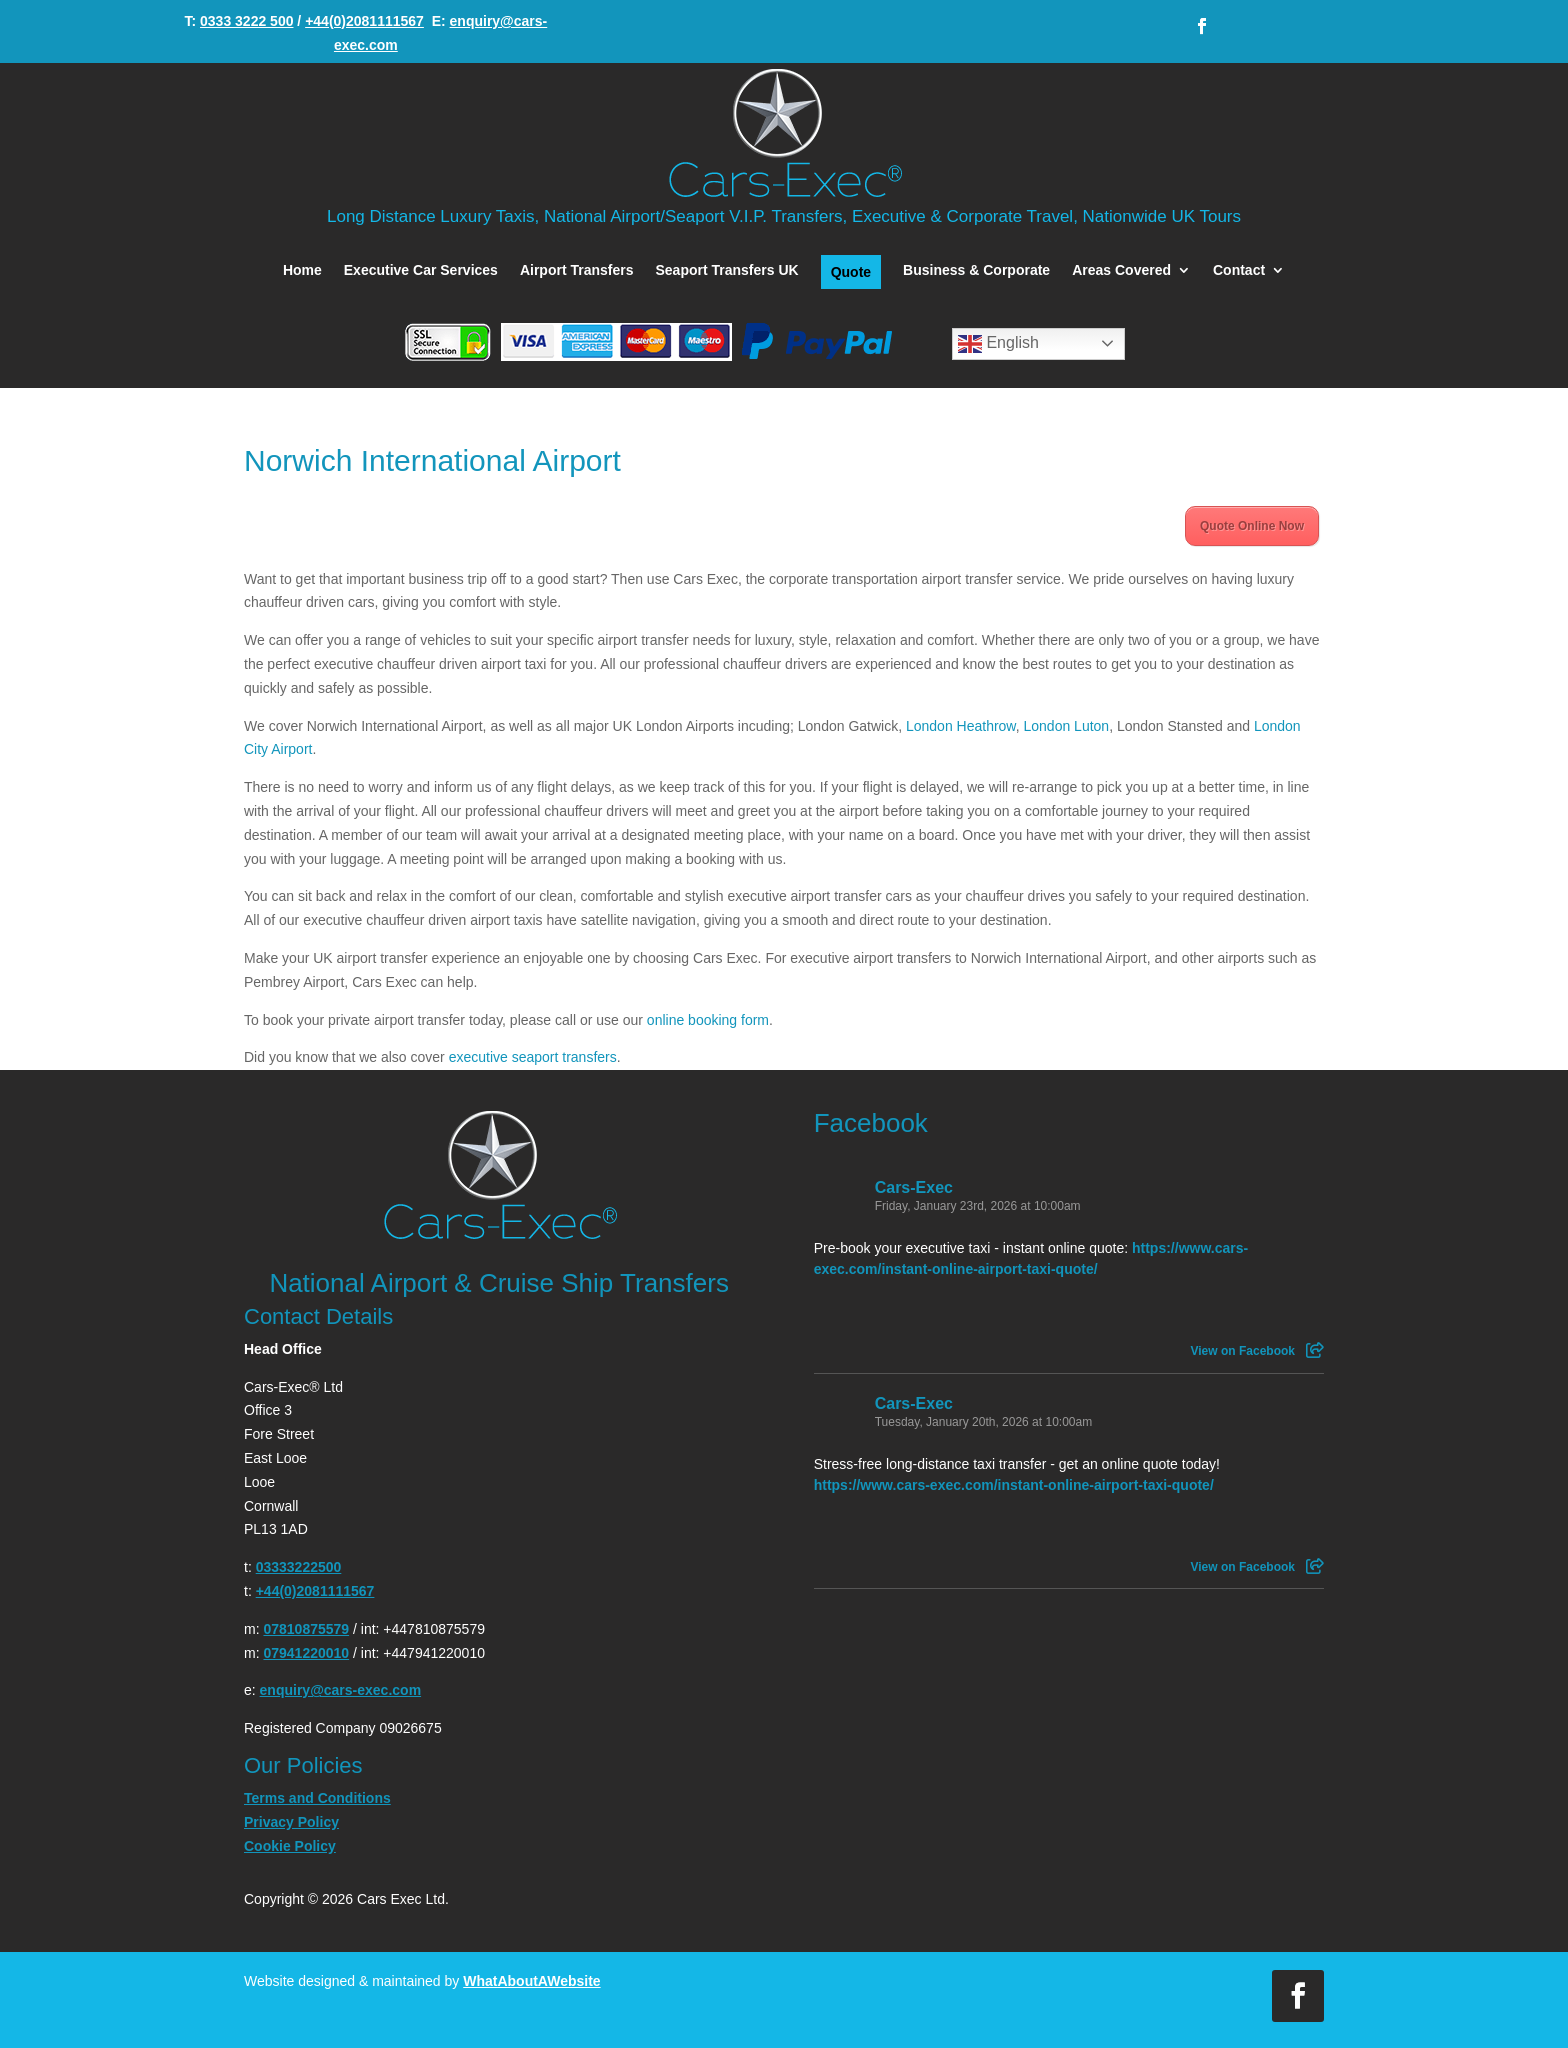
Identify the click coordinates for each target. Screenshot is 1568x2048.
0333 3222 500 (246, 21)
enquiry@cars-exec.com (341, 1690)
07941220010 (306, 1653)
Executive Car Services (421, 270)
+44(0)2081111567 (364, 21)
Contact (1239, 270)
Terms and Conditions (317, 1798)
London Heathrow (961, 726)
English (998, 344)
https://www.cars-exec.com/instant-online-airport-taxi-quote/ (1014, 1485)
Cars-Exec (914, 1187)
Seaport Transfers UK (726, 270)
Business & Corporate (976, 270)
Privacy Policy (291, 1822)
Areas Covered (1121, 270)
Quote (851, 272)
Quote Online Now (1252, 526)
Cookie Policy (290, 1846)
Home (302, 270)
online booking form (708, 1020)
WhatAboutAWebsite (531, 1981)
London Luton (1067, 726)
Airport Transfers (577, 270)
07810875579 (306, 1629)
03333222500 (299, 1567)
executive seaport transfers (533, 1057)
